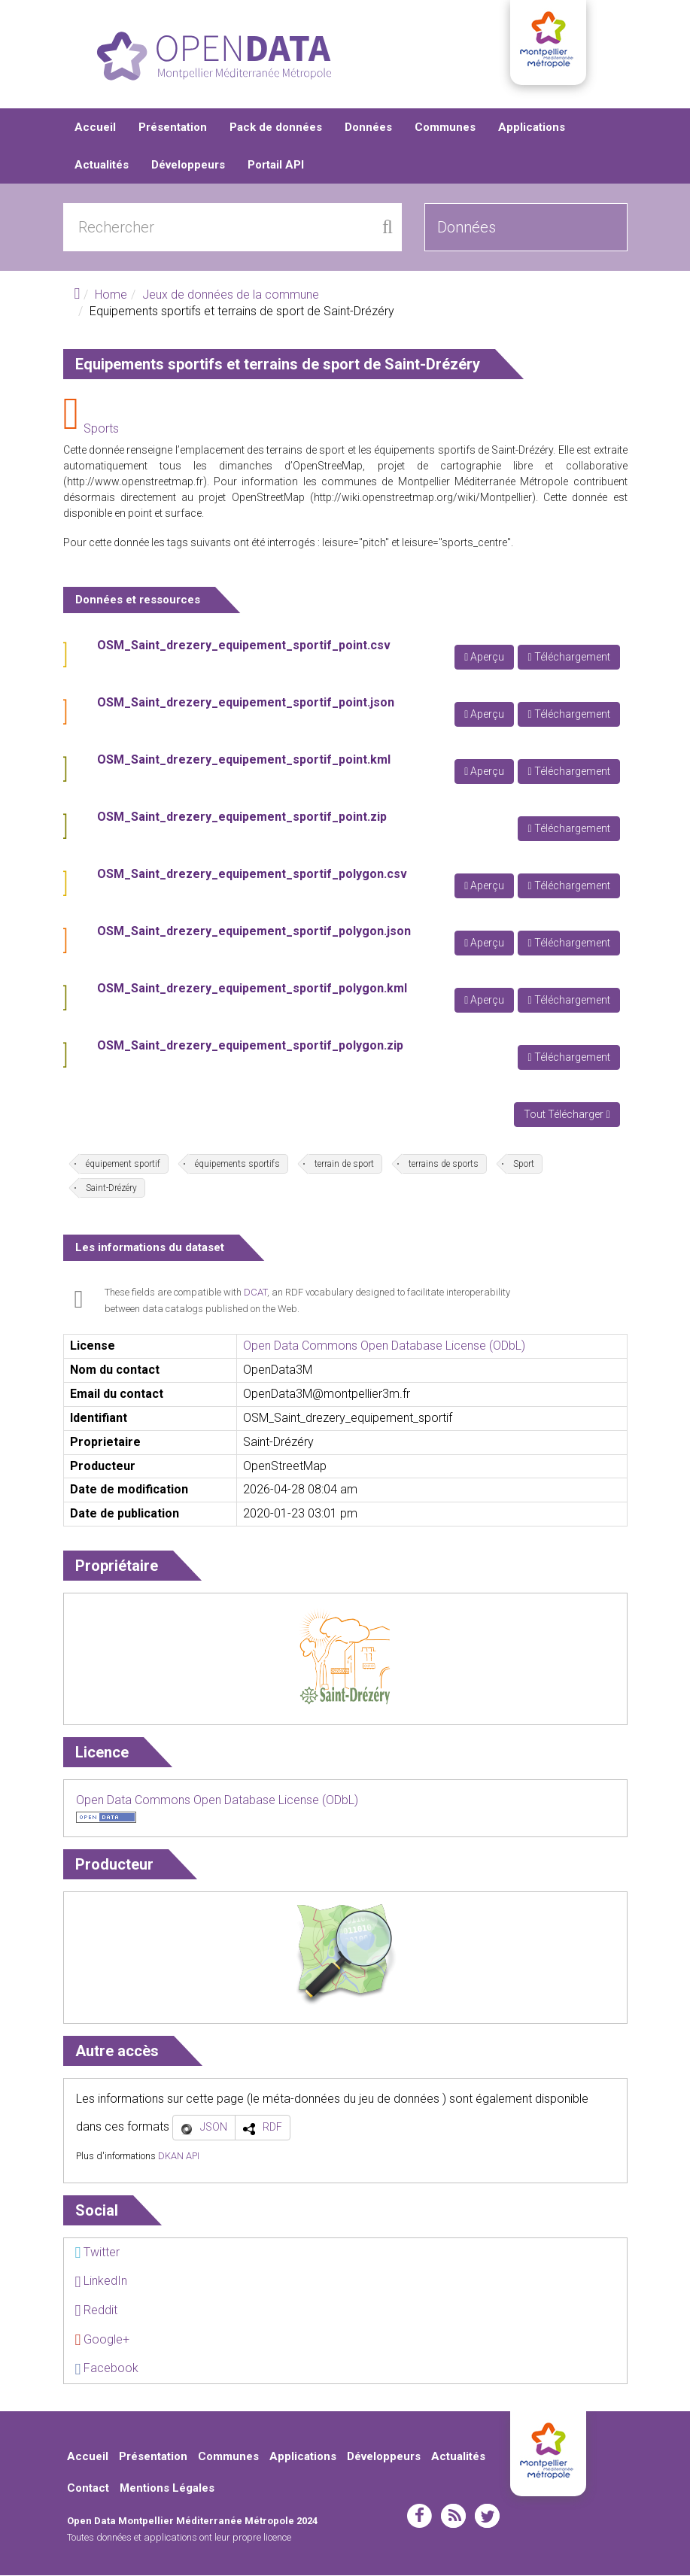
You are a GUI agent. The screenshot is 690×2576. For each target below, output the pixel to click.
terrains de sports (444, 1164)
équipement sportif (123, 1164)
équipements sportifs (237, 1164)
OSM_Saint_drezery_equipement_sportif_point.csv (244, 646)
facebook (419, 2517)
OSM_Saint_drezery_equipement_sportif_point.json (245, 703)
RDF (272, 2128)
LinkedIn (101, 2281)
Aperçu (484, 658)
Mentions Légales (167, 2489)
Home (111, 295)
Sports (101, 429)
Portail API (276, 165)
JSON (213, 2128)
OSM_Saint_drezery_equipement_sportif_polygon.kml (252, 989)
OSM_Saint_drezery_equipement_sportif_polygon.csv (252, 874)
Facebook (107, 2369)
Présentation (172, 128)
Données (368, 128)
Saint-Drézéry (111, 1188)
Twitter (97, 2253)
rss (453, 2517)
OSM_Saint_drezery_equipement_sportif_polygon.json (254, 932)
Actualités (101, 165)
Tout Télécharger (566, 1115)
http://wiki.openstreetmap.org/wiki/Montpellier (423, 498)
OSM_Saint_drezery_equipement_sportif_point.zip (242, 817)
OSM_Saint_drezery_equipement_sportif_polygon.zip (250, 1046)
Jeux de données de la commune (230, 295)
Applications (531, 128)
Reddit (96, 2311)
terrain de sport (344, 1164)
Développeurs (188, 165)
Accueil (95, 128)
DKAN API (178, 2156)
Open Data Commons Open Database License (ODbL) (384, 1346)
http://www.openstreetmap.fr (135, 482)
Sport (523, 1164)
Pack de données (275, 128)
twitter (487, 2517)
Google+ (102, 2340)
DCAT (255, 1293)
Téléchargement (568, 658)
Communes (445, 128)
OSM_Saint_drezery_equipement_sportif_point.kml (244, 760)
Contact (88, 2489)
